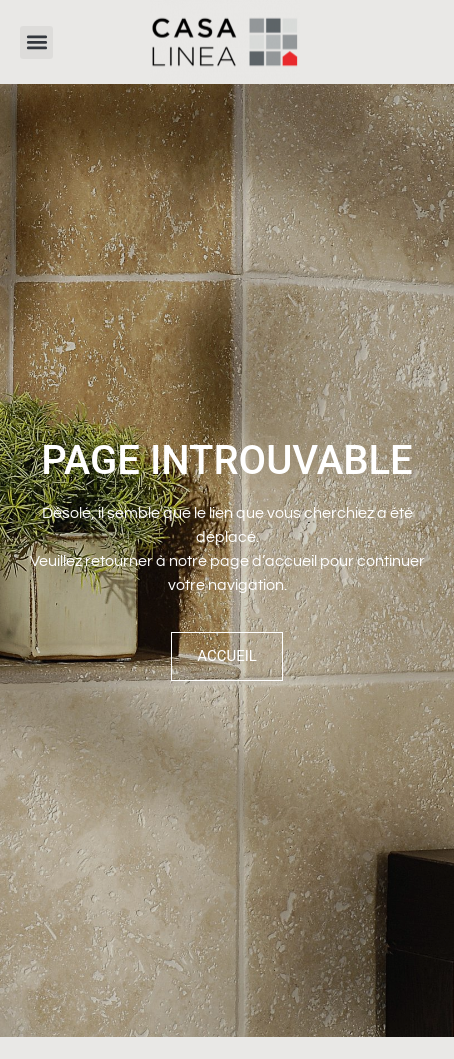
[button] (36, 42)
